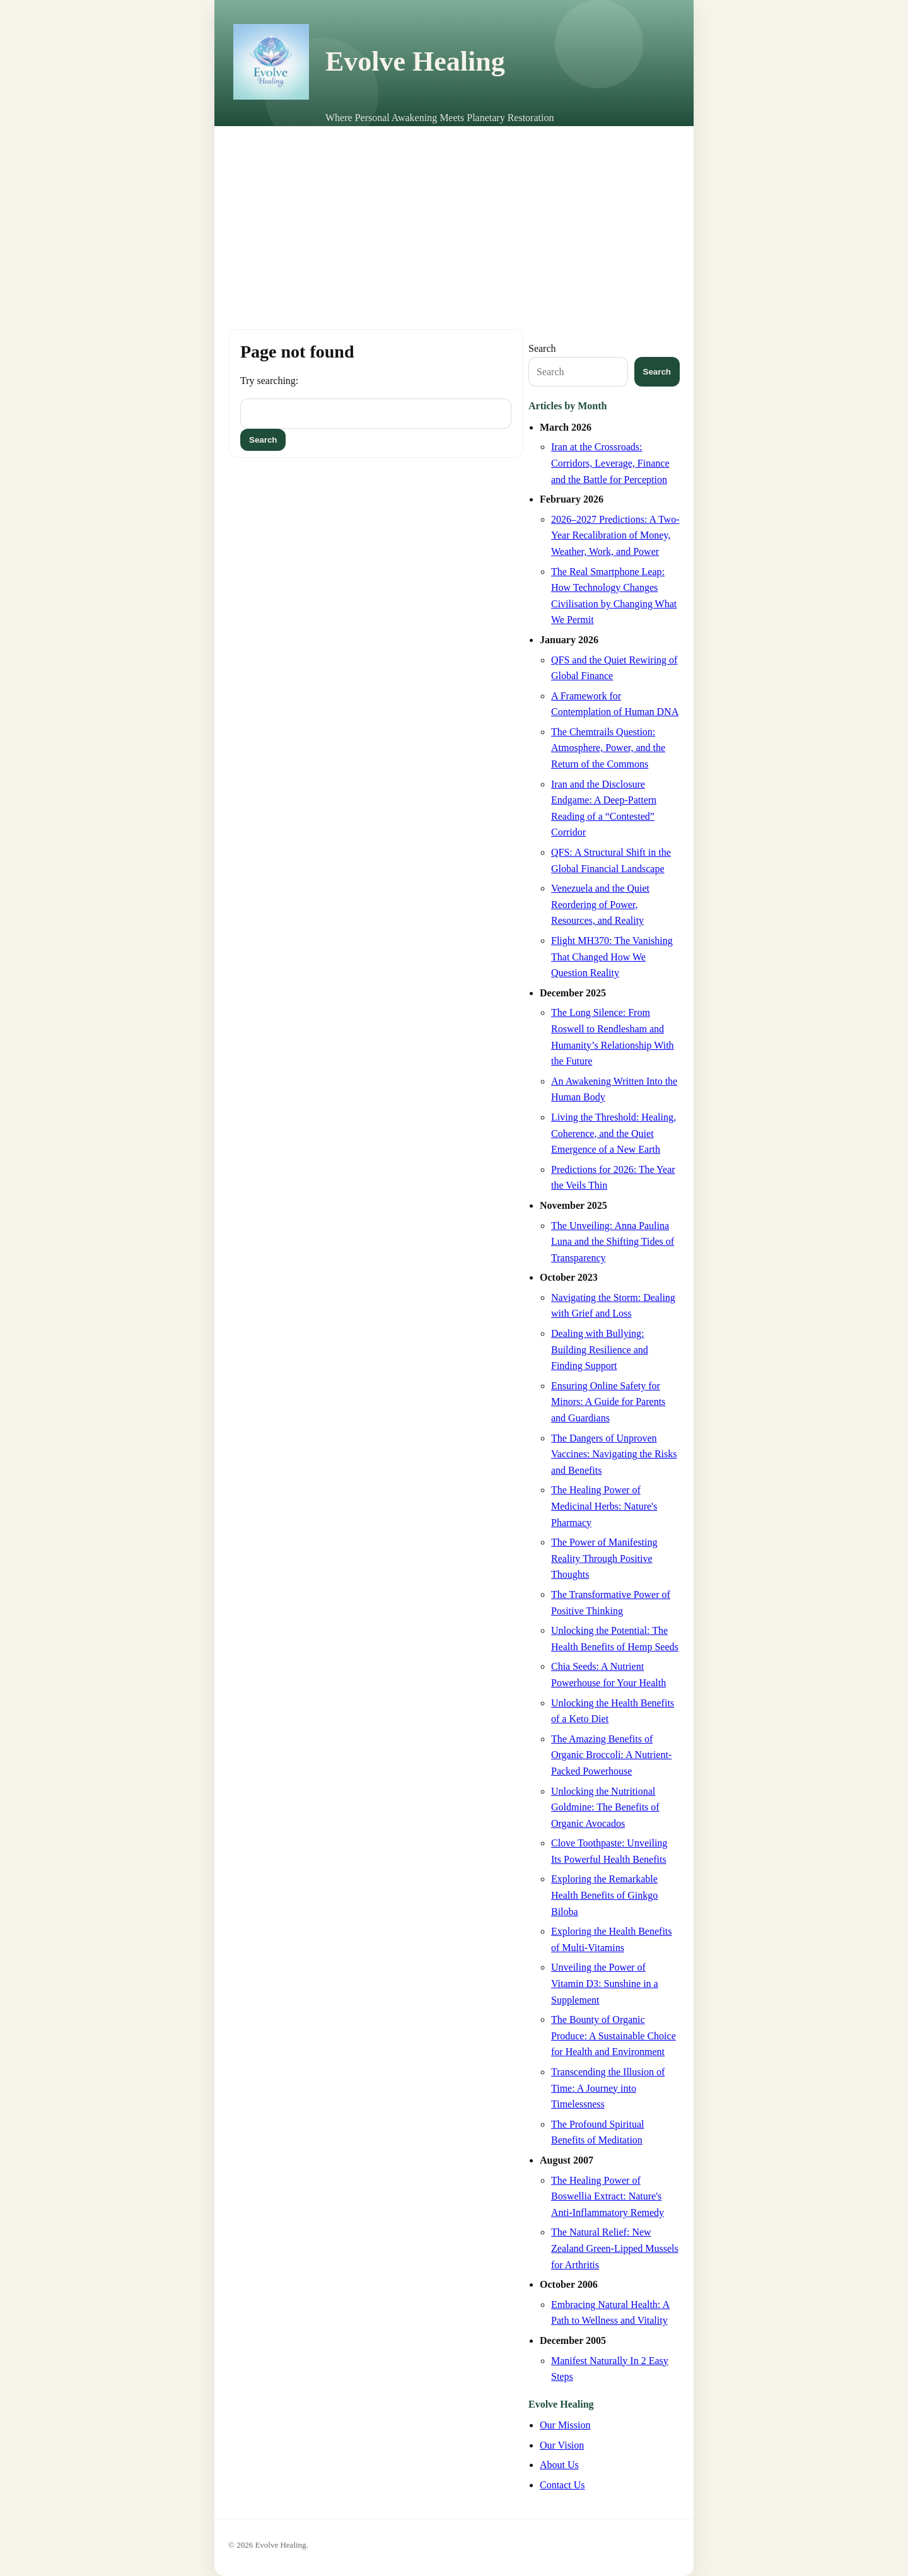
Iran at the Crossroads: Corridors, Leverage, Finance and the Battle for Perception (610, 462)
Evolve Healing (415, 61)
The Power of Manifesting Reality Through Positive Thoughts (604, 1558)
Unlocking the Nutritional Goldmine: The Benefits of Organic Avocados (605, 1807)
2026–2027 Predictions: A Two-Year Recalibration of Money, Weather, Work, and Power (615, 535)
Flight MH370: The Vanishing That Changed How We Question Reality (612, 956)
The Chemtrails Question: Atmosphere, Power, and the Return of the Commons (608, 747)
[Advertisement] (454, 220)
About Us (559, 2464)
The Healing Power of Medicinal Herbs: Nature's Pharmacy (604, 1505)
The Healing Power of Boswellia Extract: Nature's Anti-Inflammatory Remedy (607, 2196)
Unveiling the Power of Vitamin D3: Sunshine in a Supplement (604, 1983)
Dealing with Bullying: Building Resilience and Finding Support (599, 1349)
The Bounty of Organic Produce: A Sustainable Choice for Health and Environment (613, 2035)
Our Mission (565, 2425)
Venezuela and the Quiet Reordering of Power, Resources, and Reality (600, 904)
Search (542, 348)
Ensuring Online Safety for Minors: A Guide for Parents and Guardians (608, 1401)
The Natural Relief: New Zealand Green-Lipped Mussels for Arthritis (614, 2248)
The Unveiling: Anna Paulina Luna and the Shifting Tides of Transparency (612, 1241)
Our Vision (562, 2445)
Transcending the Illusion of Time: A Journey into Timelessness (608, 2087)
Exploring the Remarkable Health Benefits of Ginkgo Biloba (604, 1895)
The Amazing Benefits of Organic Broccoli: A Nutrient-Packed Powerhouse (611, 1755)
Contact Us (562, 2485)
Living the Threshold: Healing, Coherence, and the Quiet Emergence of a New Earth (613, 1133)
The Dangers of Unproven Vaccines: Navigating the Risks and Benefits (614, 1454)
